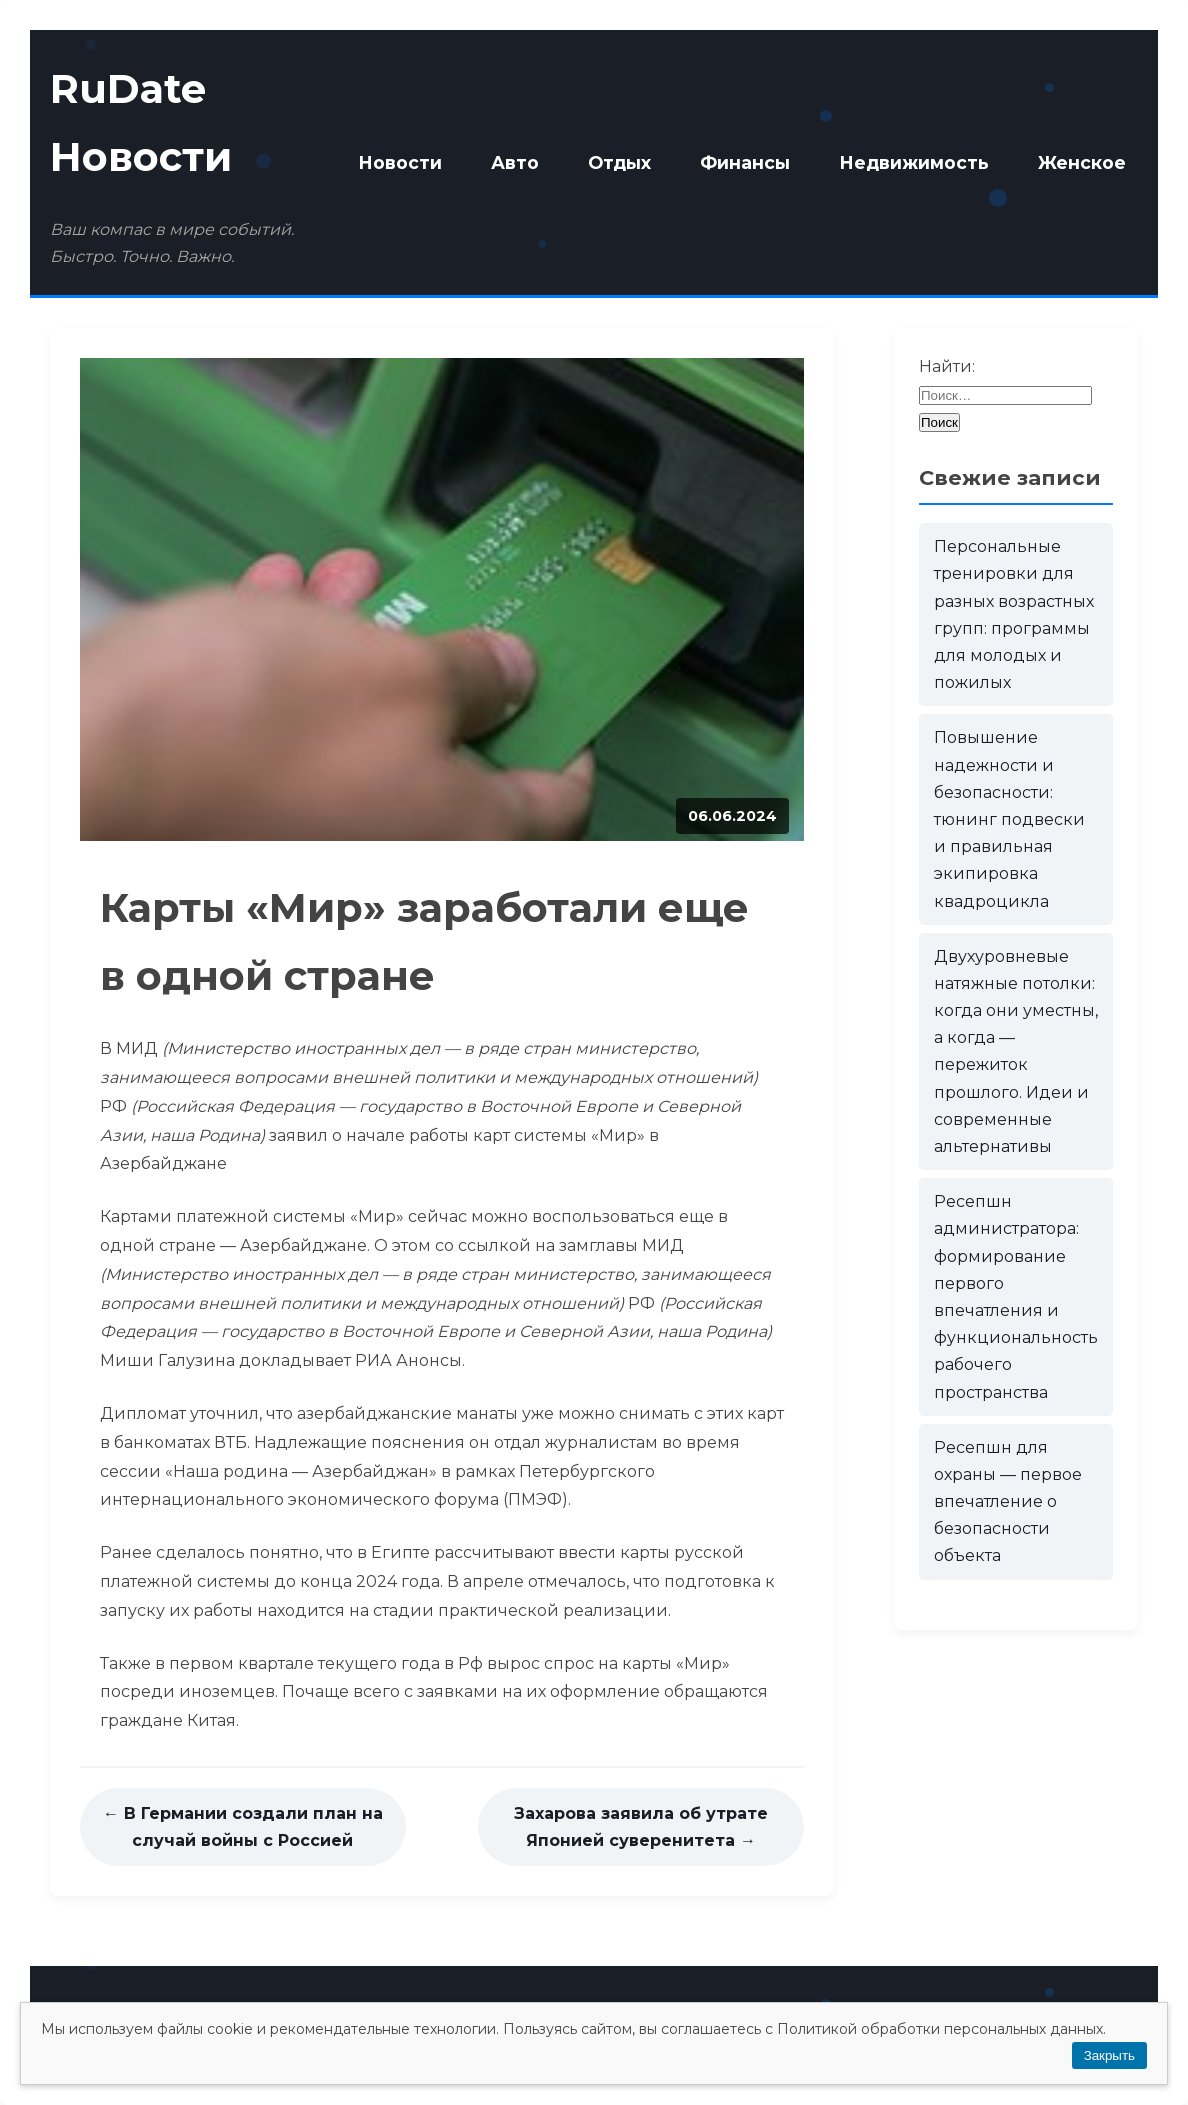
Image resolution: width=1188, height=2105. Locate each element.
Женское (1082, 162)
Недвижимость (914, 162)
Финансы (745, 162)
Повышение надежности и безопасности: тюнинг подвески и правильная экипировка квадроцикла (1009, 819)
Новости (400, 162)
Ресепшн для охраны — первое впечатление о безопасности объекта (1008, 1502)
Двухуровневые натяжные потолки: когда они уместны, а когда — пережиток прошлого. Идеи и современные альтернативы (1016, 1051)
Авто (515, 162)
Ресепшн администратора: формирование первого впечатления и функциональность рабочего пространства (1016, 1296)
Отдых (619, 162)
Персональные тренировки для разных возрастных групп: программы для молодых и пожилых (1014, 614)
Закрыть (1109, 2055)
